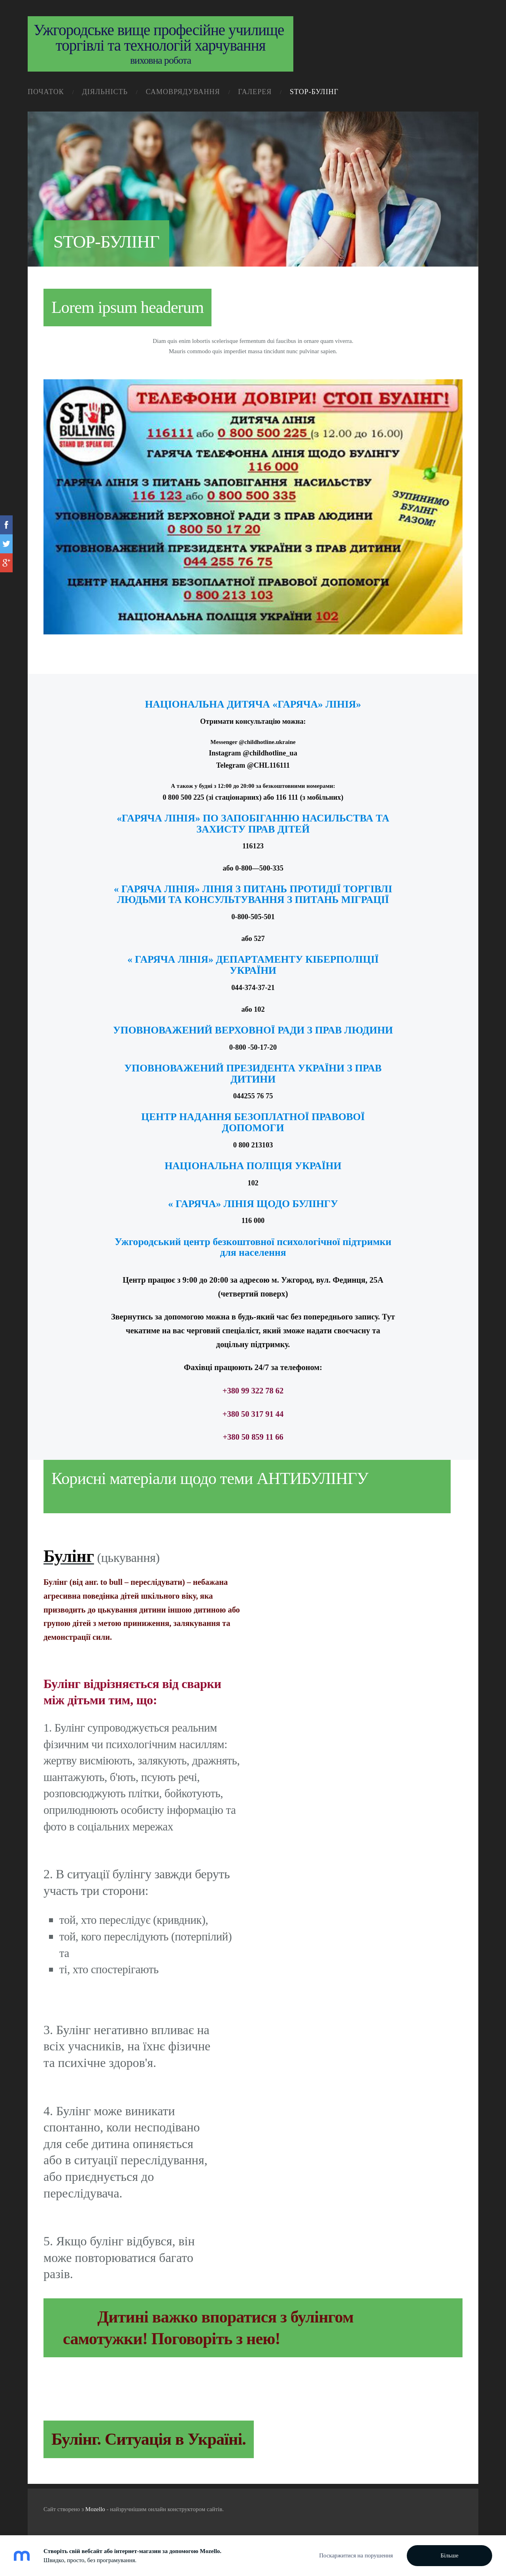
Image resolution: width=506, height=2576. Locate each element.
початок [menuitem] (46, 92)
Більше (449, 2555)
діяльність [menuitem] (105, 92)
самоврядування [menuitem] (183, 92)
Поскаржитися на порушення (356, 2555)
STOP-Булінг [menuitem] (314, 92)
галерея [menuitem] (255, 92)
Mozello (95, 2509)
